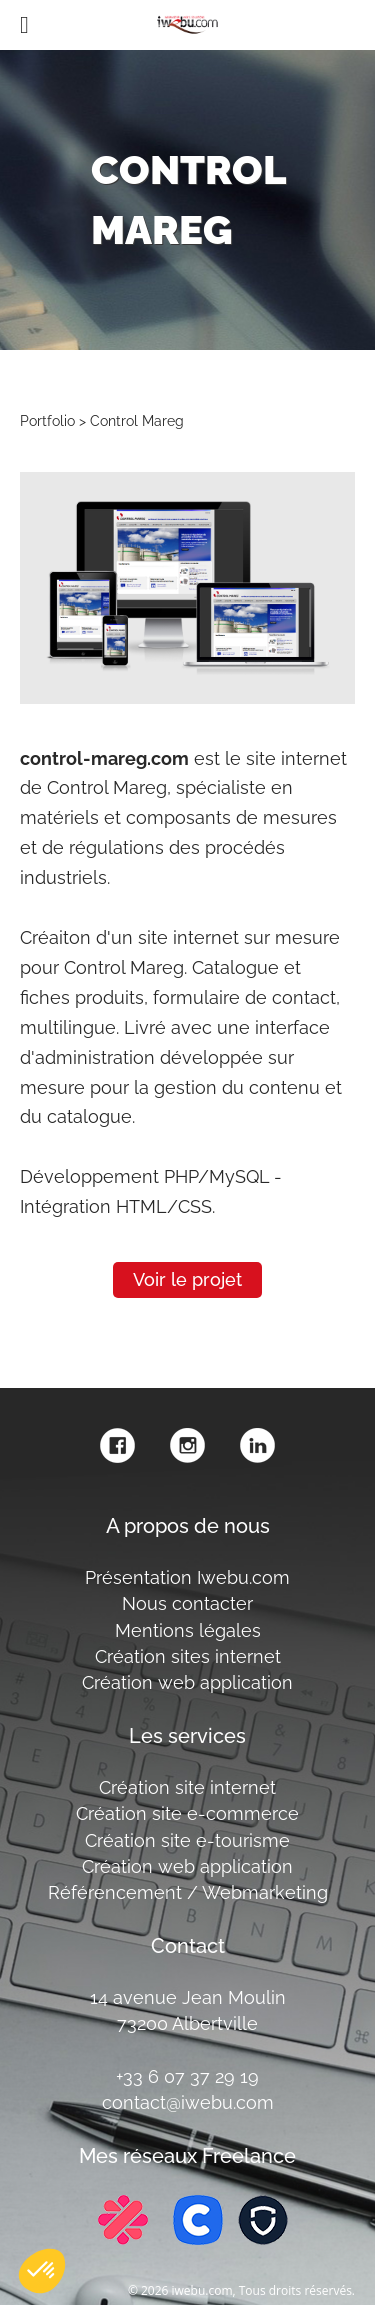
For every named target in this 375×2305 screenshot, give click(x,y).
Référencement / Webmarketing (188, 1892)
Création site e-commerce (187, 1813)
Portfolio (47, 420)
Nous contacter (187, 1603)
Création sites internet (188, 1656)
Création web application (187, 1682)
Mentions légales (188, 1630)
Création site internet (187, 1787)
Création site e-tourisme (187, 1840)
